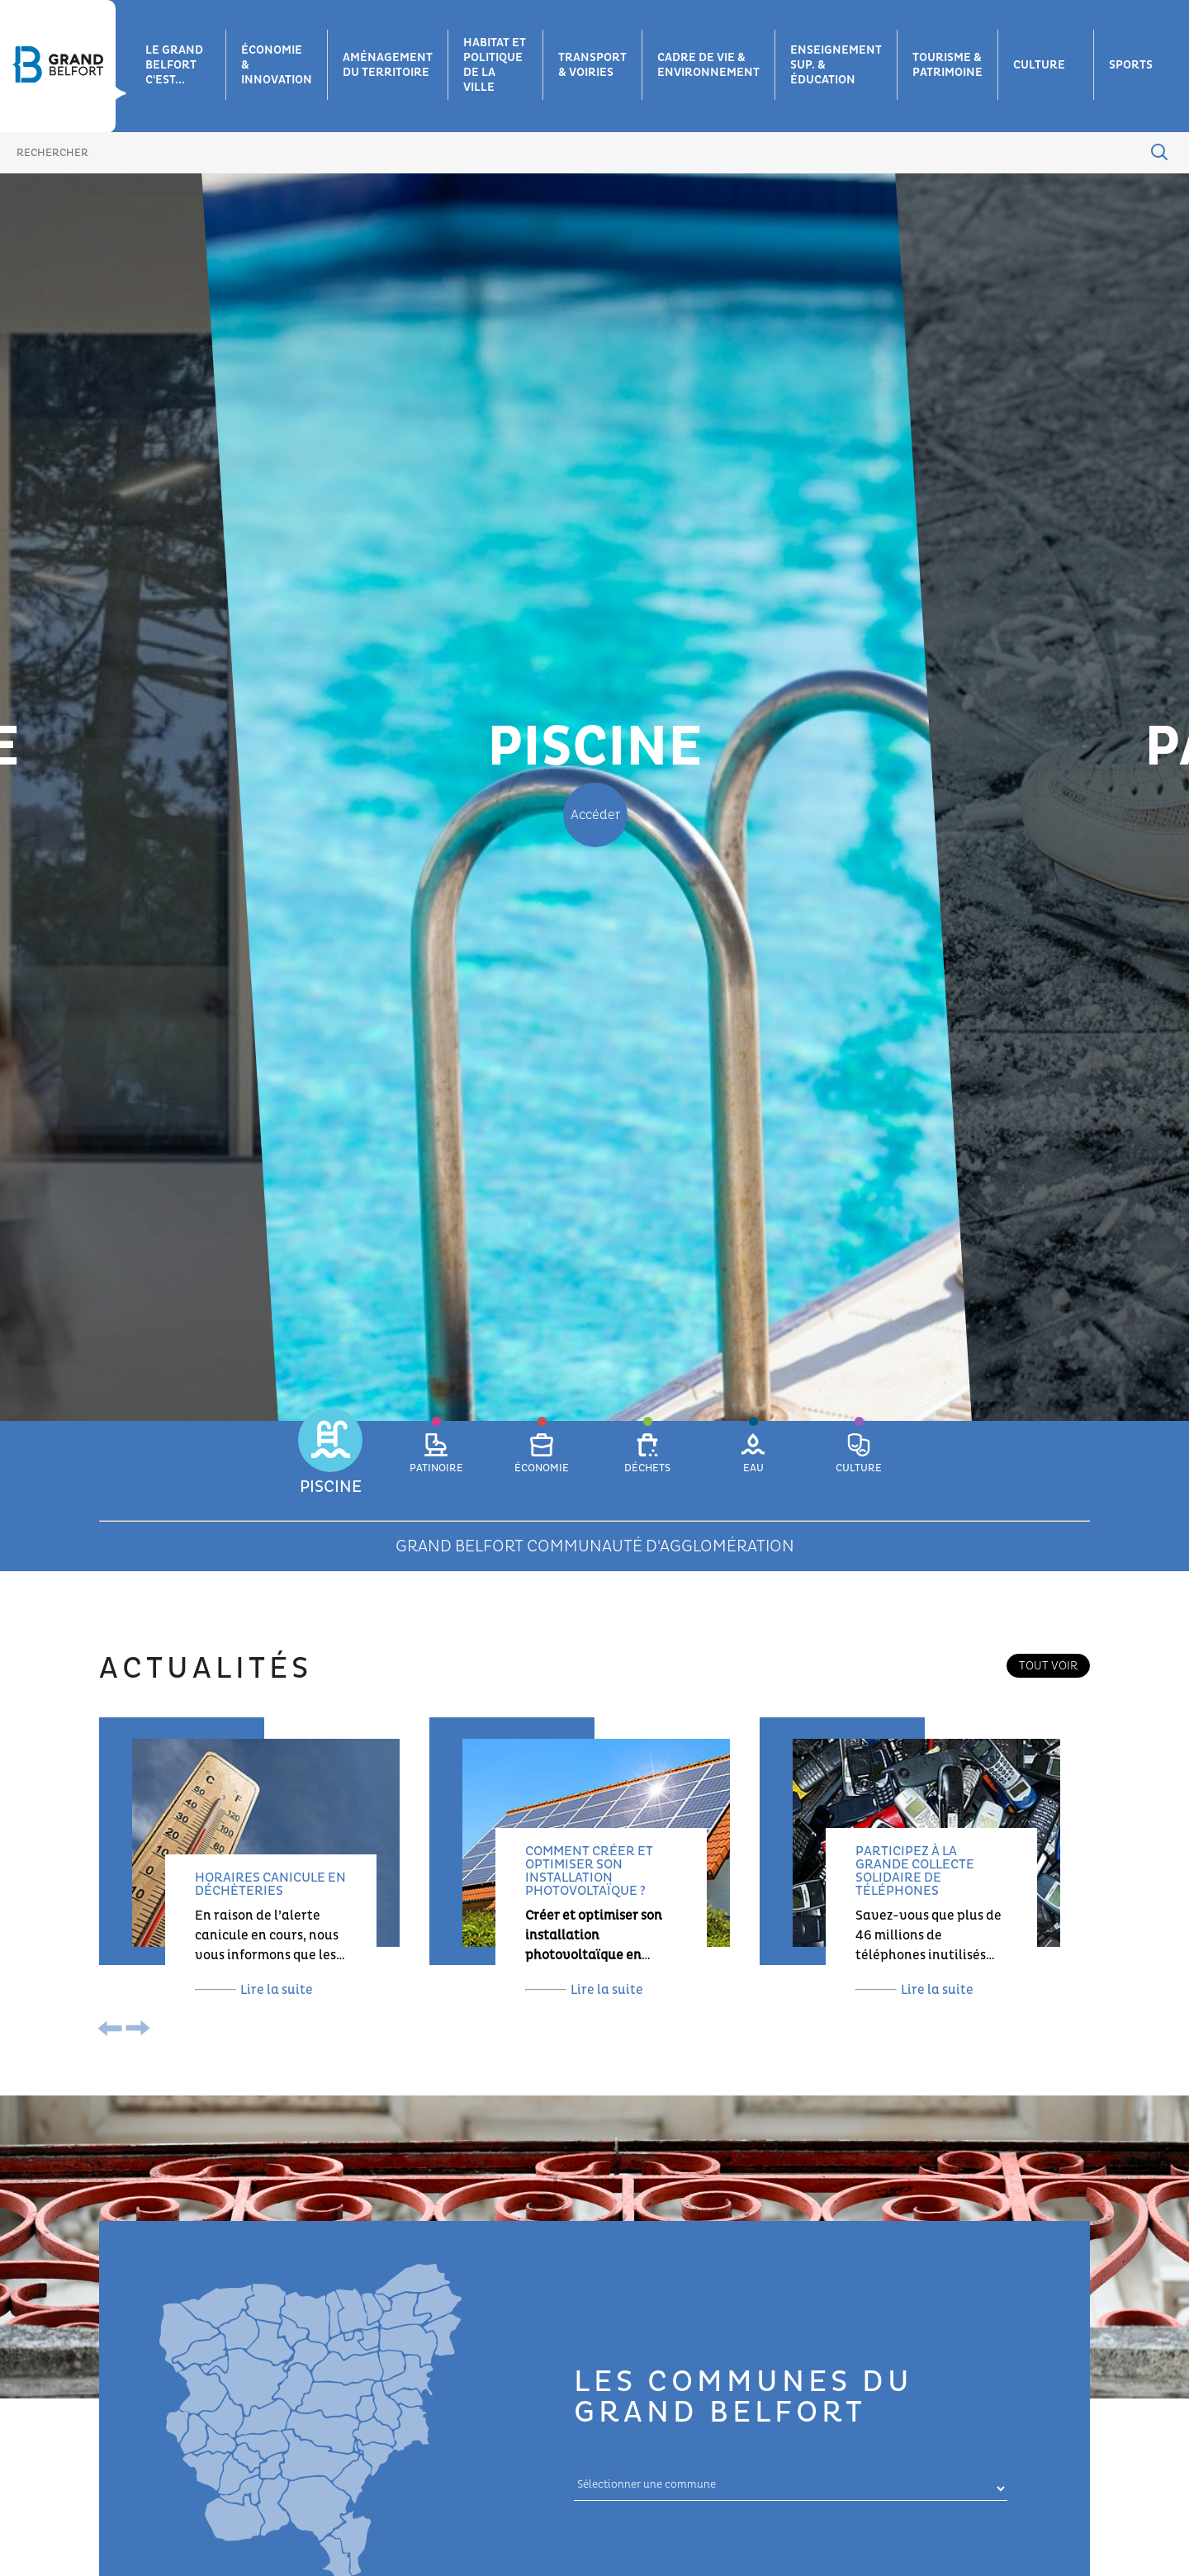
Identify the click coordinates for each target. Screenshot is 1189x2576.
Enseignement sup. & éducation (836, 65)
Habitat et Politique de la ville (494, 65)
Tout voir (1048, 1666)
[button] (330, 1463)
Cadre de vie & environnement (708, 65)
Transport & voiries (592, 65)
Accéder (595, 815)
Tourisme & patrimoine (947, 65)
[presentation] (113, 2030)
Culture (1039, 65)
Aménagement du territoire (388, 65)
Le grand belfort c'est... (174, 65)
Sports (1131, 65)
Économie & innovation (276, 65)
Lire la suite (254, 1990)
